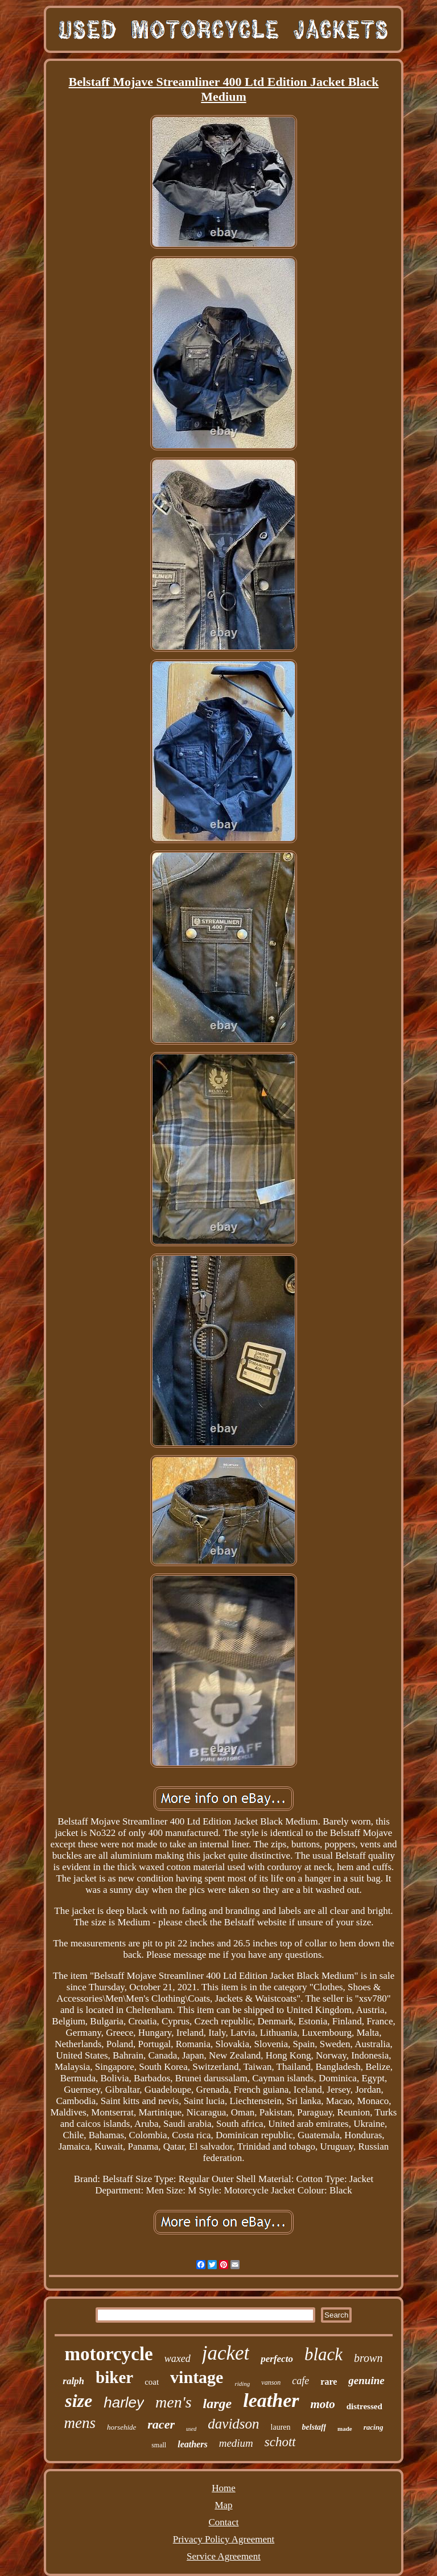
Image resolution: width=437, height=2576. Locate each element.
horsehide (121, 2427)
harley (124, 2402)
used (191, 2429)
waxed (177, 2358)
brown (368, 2358)
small (158, 2445)
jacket (226, 2353)
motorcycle (109, 2354)
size (78, 2400)
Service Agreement (224, 2556)
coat (152, 2381)
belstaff (314, 2427)
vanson (271, 2382)
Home (224, 2488)
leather (271, 2400)
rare (328, 2381)
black (323, 2354)
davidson (233, 2423)
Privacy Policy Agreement (223, 2539)
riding (242, 2383)
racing (374, 2427)
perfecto (277, 2358)
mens (80, 2422)
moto (323, 2404)
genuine (366, 2380)
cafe (300, 2380)
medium (236, 2443)
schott (280, 2442)
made (344, 2428)
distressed (364, 2406)
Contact (224, 2522)
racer (161, 2424)
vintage (196, 2377)
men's (173, 2402)
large (217, 2403)
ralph (73, 2381)
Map (223, 2505)
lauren (281, 2427)
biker (114, 2377)
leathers (192, 2444)
